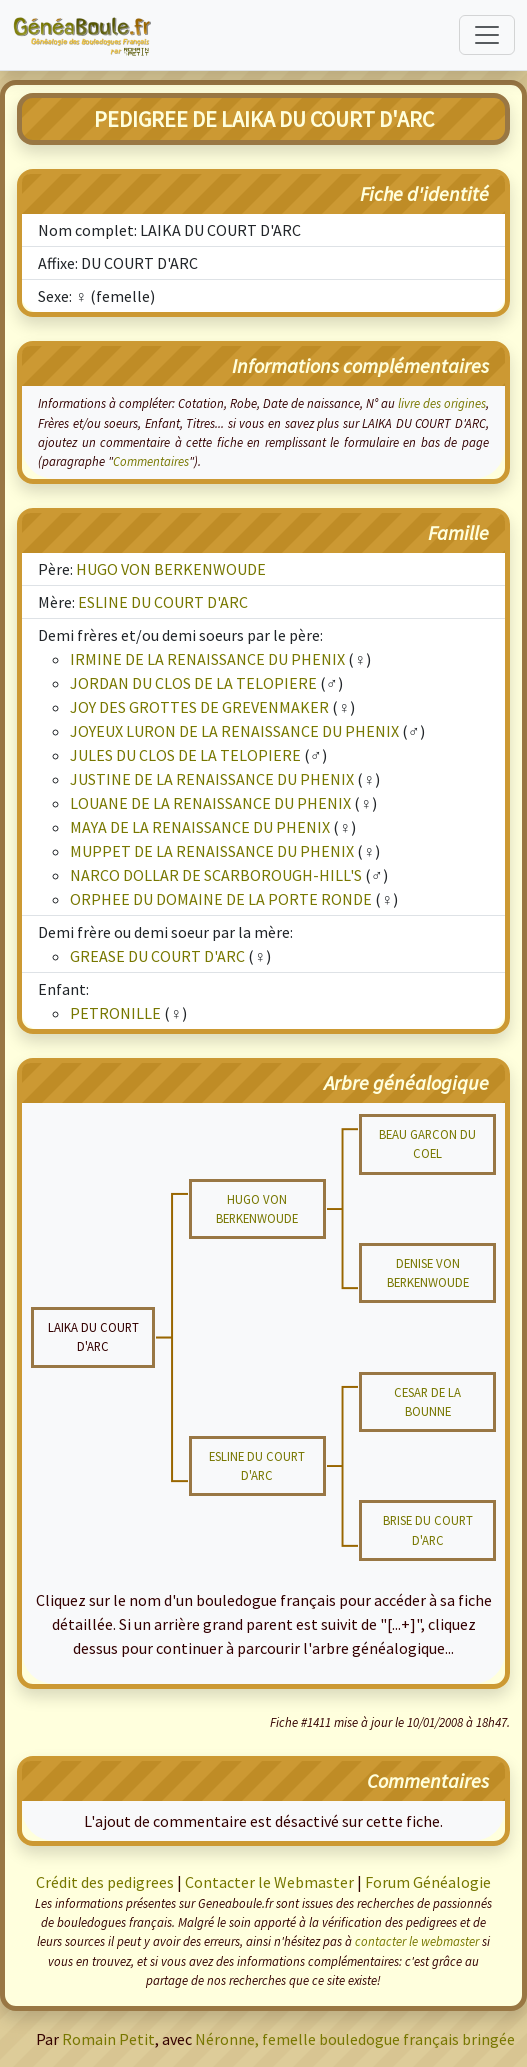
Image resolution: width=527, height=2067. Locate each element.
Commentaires (151, 461)
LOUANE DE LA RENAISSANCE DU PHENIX (210, 803)
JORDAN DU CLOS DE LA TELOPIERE (193, 683)
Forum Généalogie (428, 1882)
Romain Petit (108, 2039)
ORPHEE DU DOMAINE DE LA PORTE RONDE (221, 899)
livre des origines (442, 403)
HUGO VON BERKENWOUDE (171, 569)
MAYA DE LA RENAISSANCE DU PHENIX (200, 827)
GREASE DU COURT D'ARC (157, 956)
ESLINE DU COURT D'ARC (163, 602)
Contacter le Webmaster (269, 1882)
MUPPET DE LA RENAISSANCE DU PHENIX (212, 851)
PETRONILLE (115, 1013)
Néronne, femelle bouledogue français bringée (355, 2039)
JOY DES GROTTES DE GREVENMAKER (199, 707)
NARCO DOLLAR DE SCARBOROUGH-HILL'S (216, 875)
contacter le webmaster (417, 1941)
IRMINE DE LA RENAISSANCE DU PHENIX (207, 659)
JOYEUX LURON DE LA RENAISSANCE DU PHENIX (234, 731)
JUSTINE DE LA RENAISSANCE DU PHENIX (212, 779)
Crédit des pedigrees (105, 1882)
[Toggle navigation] (487, 35)
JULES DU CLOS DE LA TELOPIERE (185, 755)
